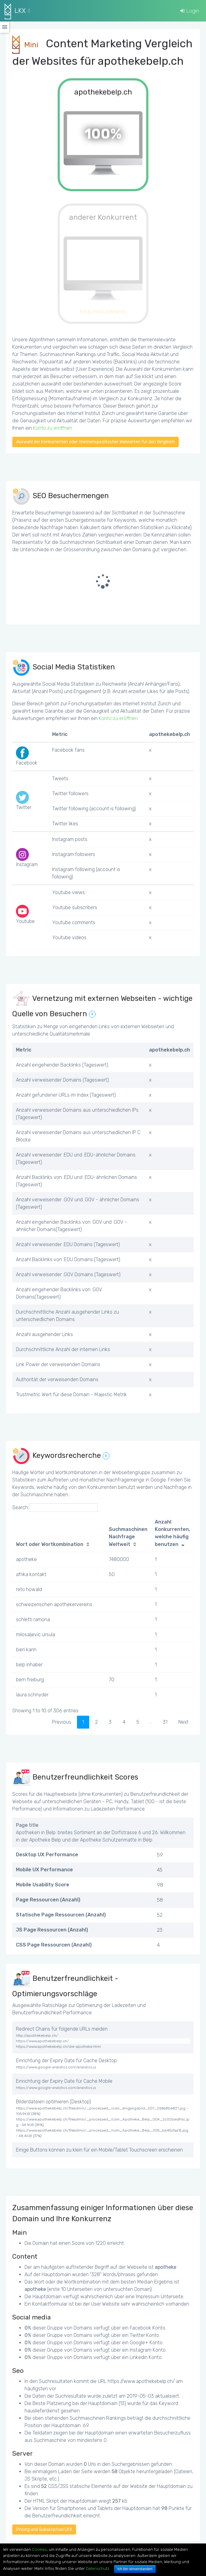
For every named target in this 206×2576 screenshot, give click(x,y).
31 (165, 1722)
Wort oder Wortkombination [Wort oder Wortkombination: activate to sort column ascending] (49, 1544)
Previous (61, 1722)
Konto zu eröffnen (52, 428)
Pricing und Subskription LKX (44, 2529)
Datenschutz (97, 2568)
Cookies (39, 2549)
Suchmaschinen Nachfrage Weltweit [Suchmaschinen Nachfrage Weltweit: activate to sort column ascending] (128, 1536)
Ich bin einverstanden (134, 2569)
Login (189, 11)
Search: (55, 1507)
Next (183, 1722)
